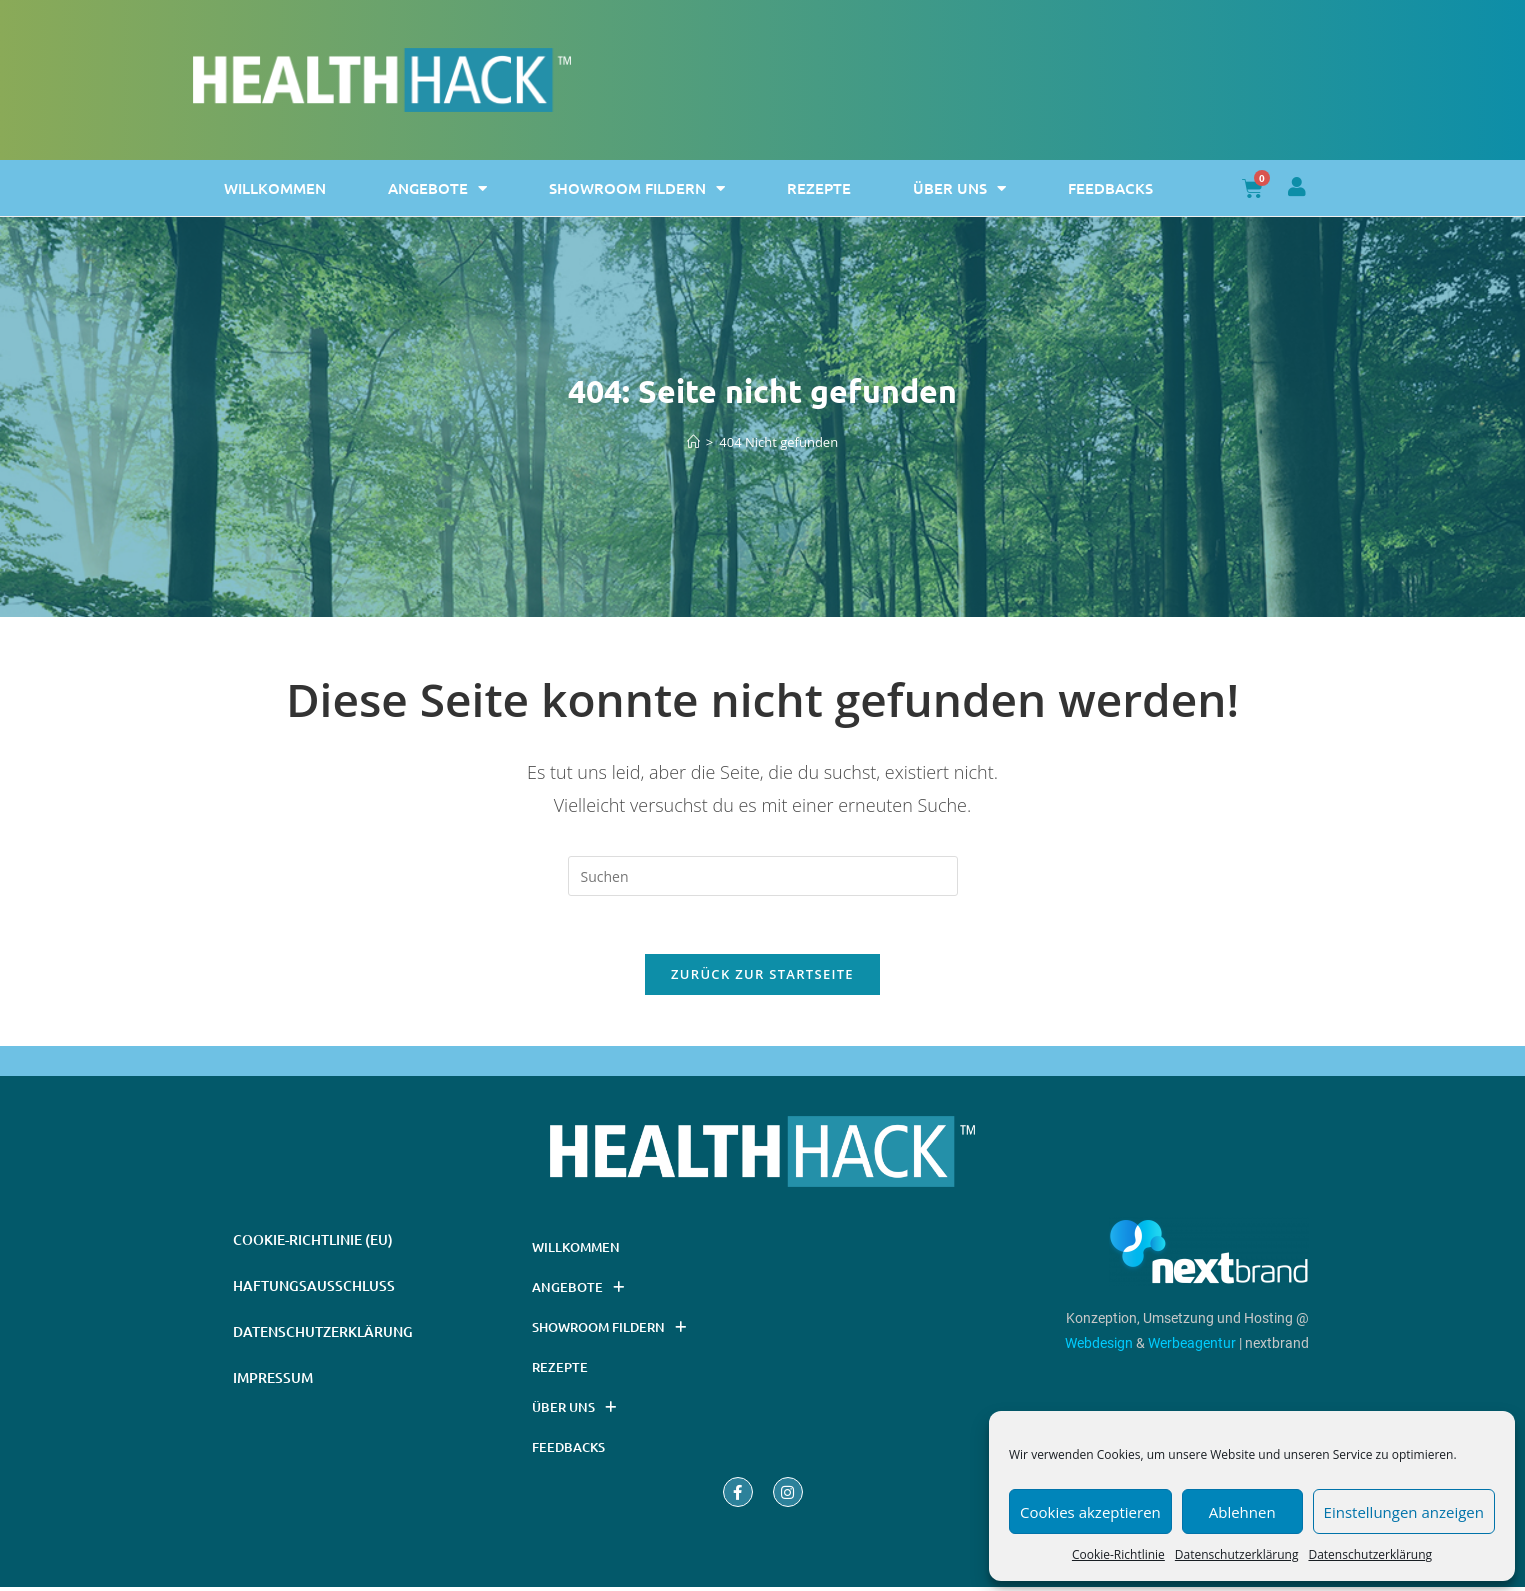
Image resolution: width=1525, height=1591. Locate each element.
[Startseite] (693, 442)
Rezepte (819, 188)
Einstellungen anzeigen (1404, 1512)
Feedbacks (1110, 188)
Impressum (273, 1381)
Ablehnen (1242, 1512)
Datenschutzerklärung (1237, 1554)
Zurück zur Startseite (762, 977)
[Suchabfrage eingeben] (763, 876)
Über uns (959, 188)
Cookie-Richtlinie (1118, 1554)
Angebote (437, 188)
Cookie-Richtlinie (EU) (313, 1243)
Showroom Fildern (637, 188)
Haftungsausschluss (314, 1289)
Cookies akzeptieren (1090, 1512)
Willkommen (275, 188)
